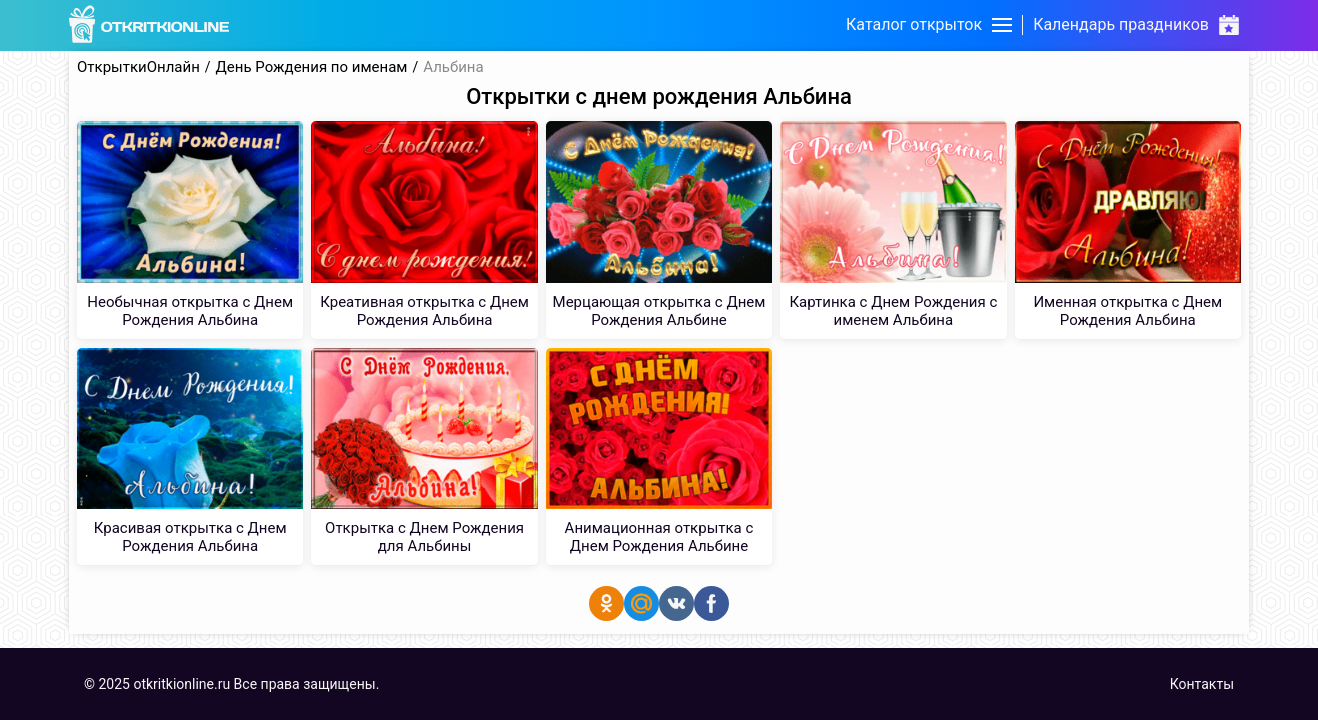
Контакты (1202, 684)
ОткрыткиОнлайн (138, 67)
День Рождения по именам (312, 67)
